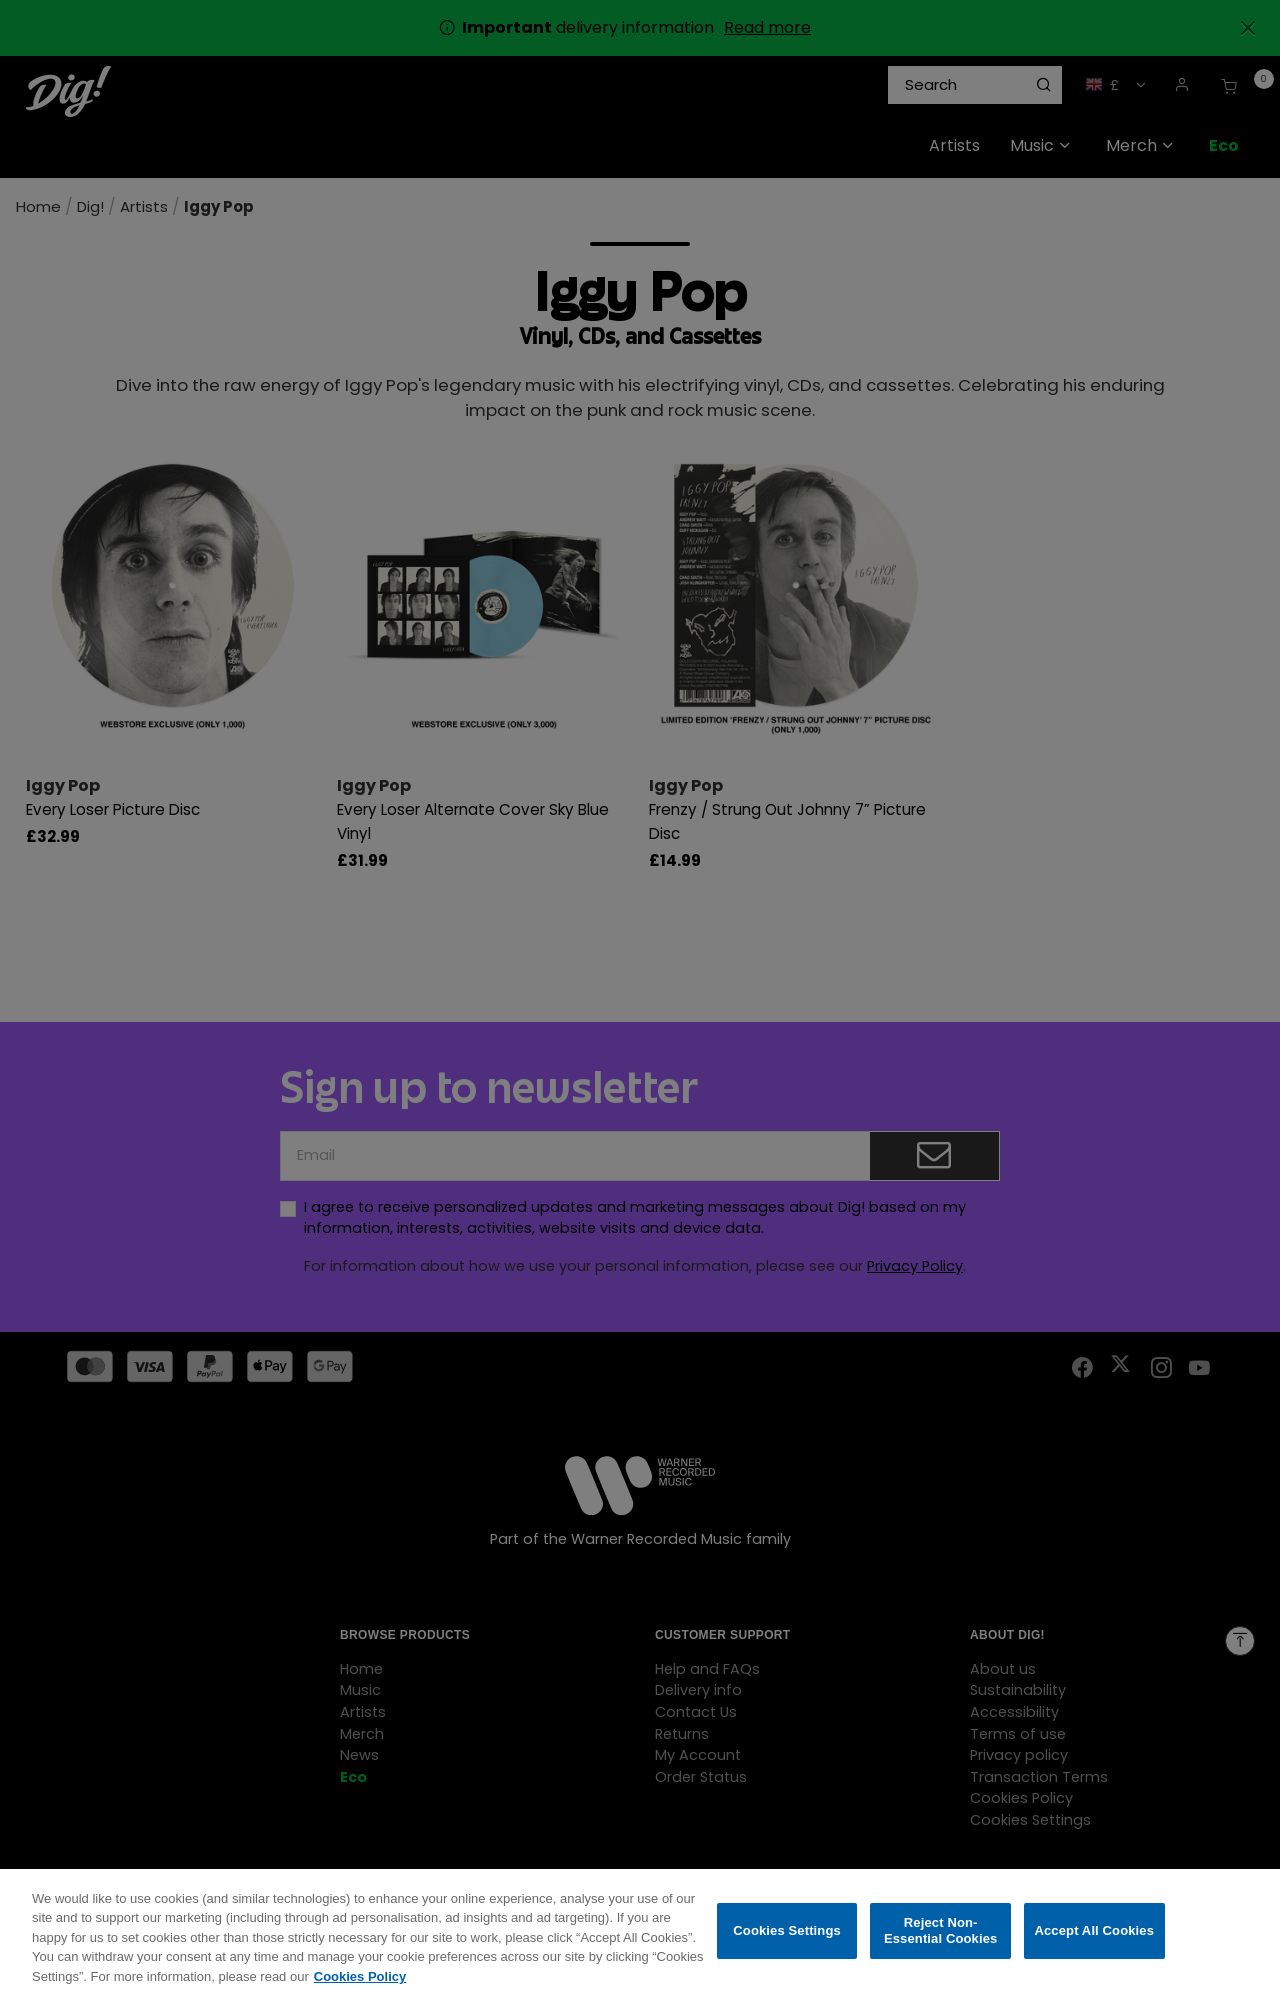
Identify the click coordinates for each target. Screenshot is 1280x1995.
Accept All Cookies (1094, 1943)
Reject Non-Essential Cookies (940, 1943)
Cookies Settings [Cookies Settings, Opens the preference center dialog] (787, 1943)
